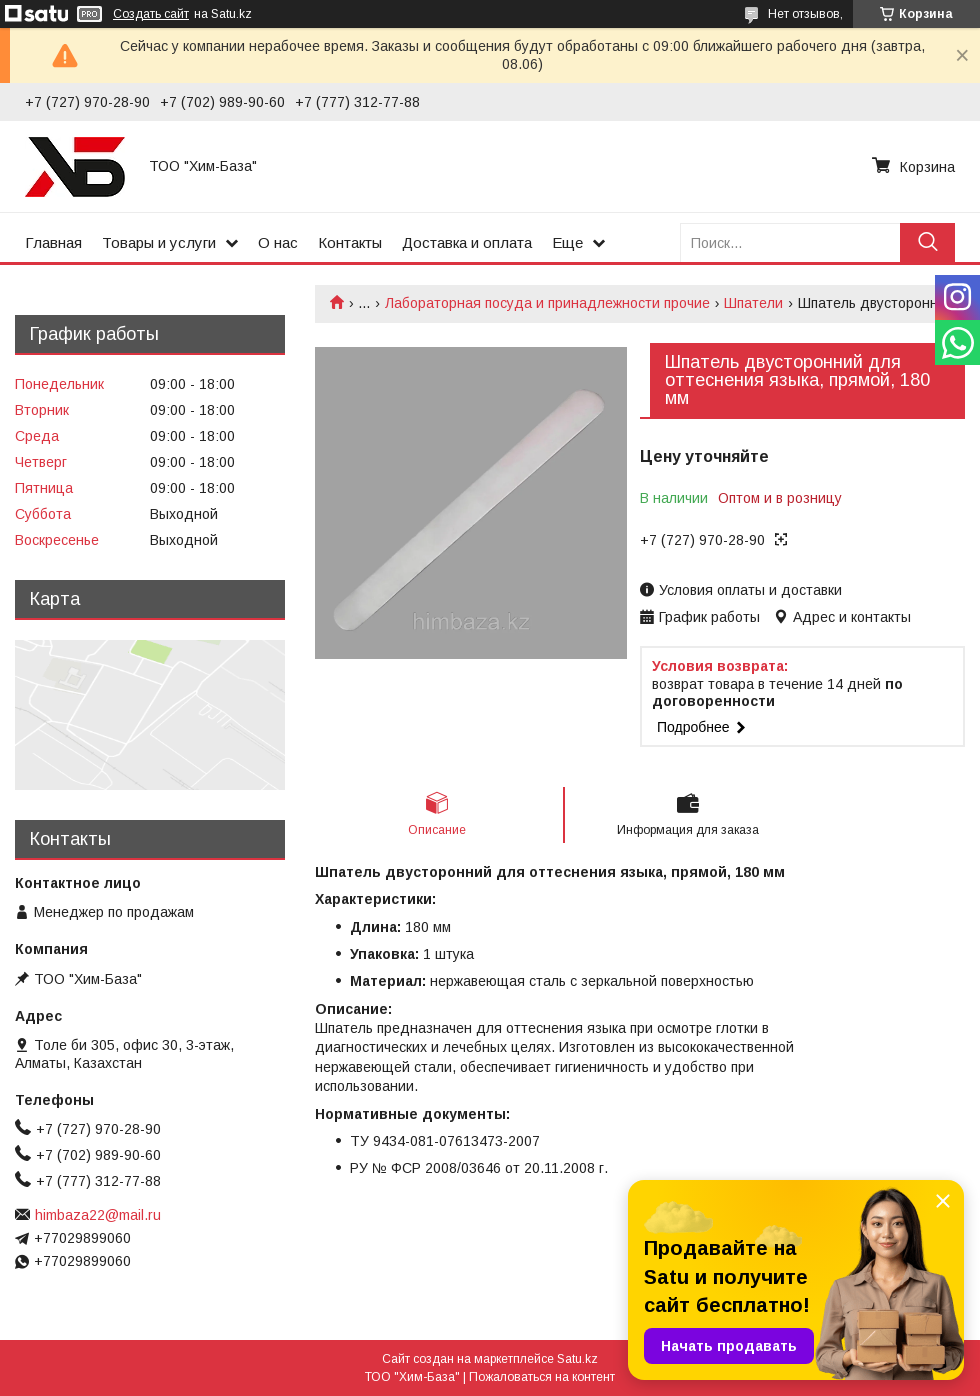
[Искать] (927, 242)
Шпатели (753, 303)
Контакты (350, 242)
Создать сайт (151, 14)
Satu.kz (577, 1359)
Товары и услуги (159, 242)
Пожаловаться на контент (542, 1377)
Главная (53, 242)
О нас (278, 242)
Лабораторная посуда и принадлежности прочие (547, 303)
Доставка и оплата (467, 242)
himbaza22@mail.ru (98, 1215)
